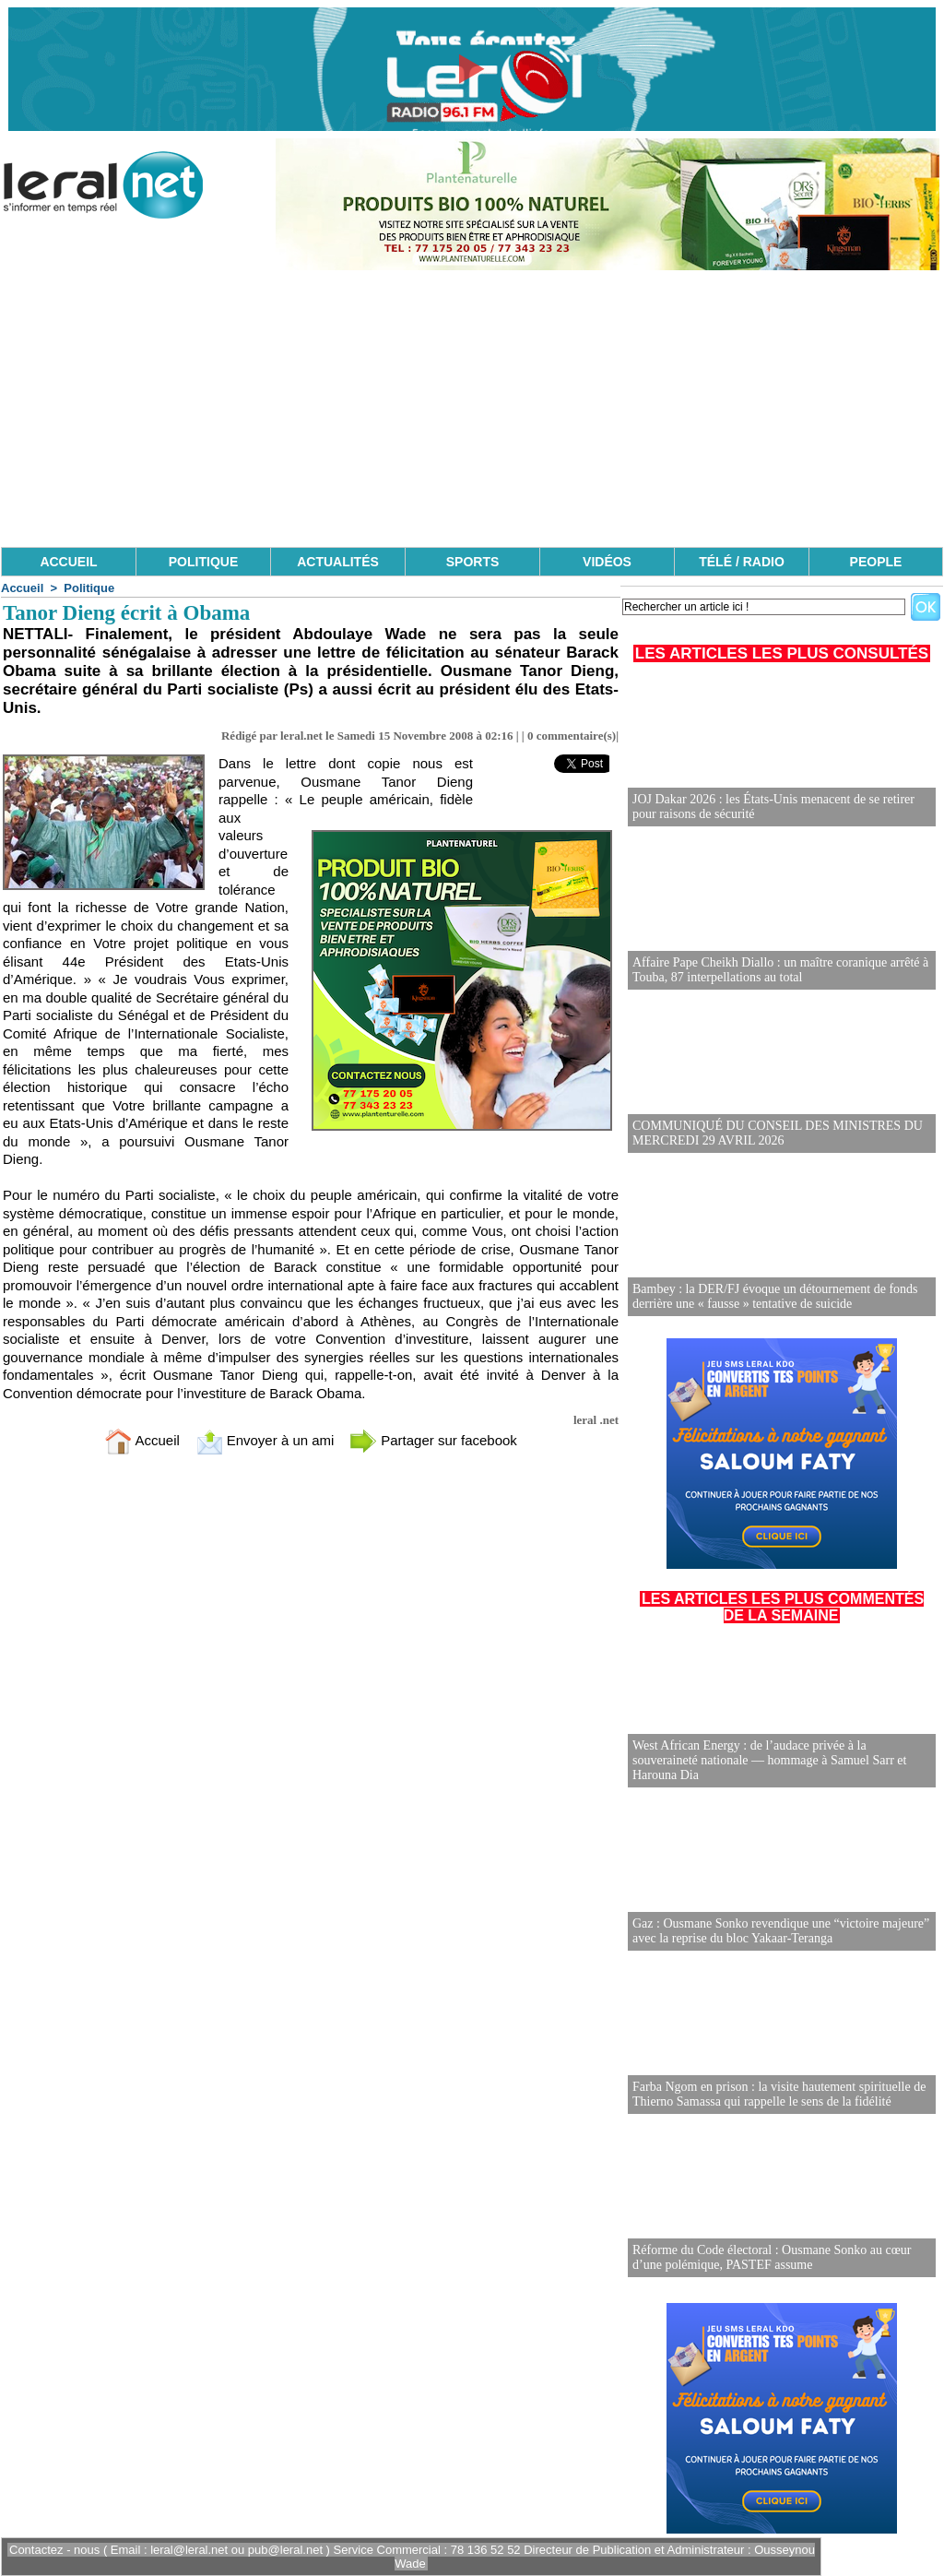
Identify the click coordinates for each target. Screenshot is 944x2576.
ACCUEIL (68, 561)
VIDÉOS (607, 561)
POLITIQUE (203, 561)
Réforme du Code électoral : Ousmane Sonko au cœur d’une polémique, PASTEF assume (771, 2257)
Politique (89, 588)
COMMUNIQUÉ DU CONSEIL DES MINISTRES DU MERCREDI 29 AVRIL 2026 (777, 1133)
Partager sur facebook (433, 1440)
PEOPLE (876, 561)
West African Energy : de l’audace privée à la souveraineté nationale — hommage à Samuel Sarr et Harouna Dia (769, 1760)
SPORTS (473, 561)
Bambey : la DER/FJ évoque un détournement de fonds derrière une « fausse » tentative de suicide (775, 1296)
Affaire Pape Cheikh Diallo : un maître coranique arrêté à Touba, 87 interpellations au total (780, 970)
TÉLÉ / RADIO (742, 561)
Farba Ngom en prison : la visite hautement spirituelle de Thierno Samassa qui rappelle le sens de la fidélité (779, 2094)
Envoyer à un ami (265, 1440)
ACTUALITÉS (338, 561)
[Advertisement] (472, 408)
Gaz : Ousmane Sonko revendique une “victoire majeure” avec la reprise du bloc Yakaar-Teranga (780, 1931)
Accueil (22, 588)
